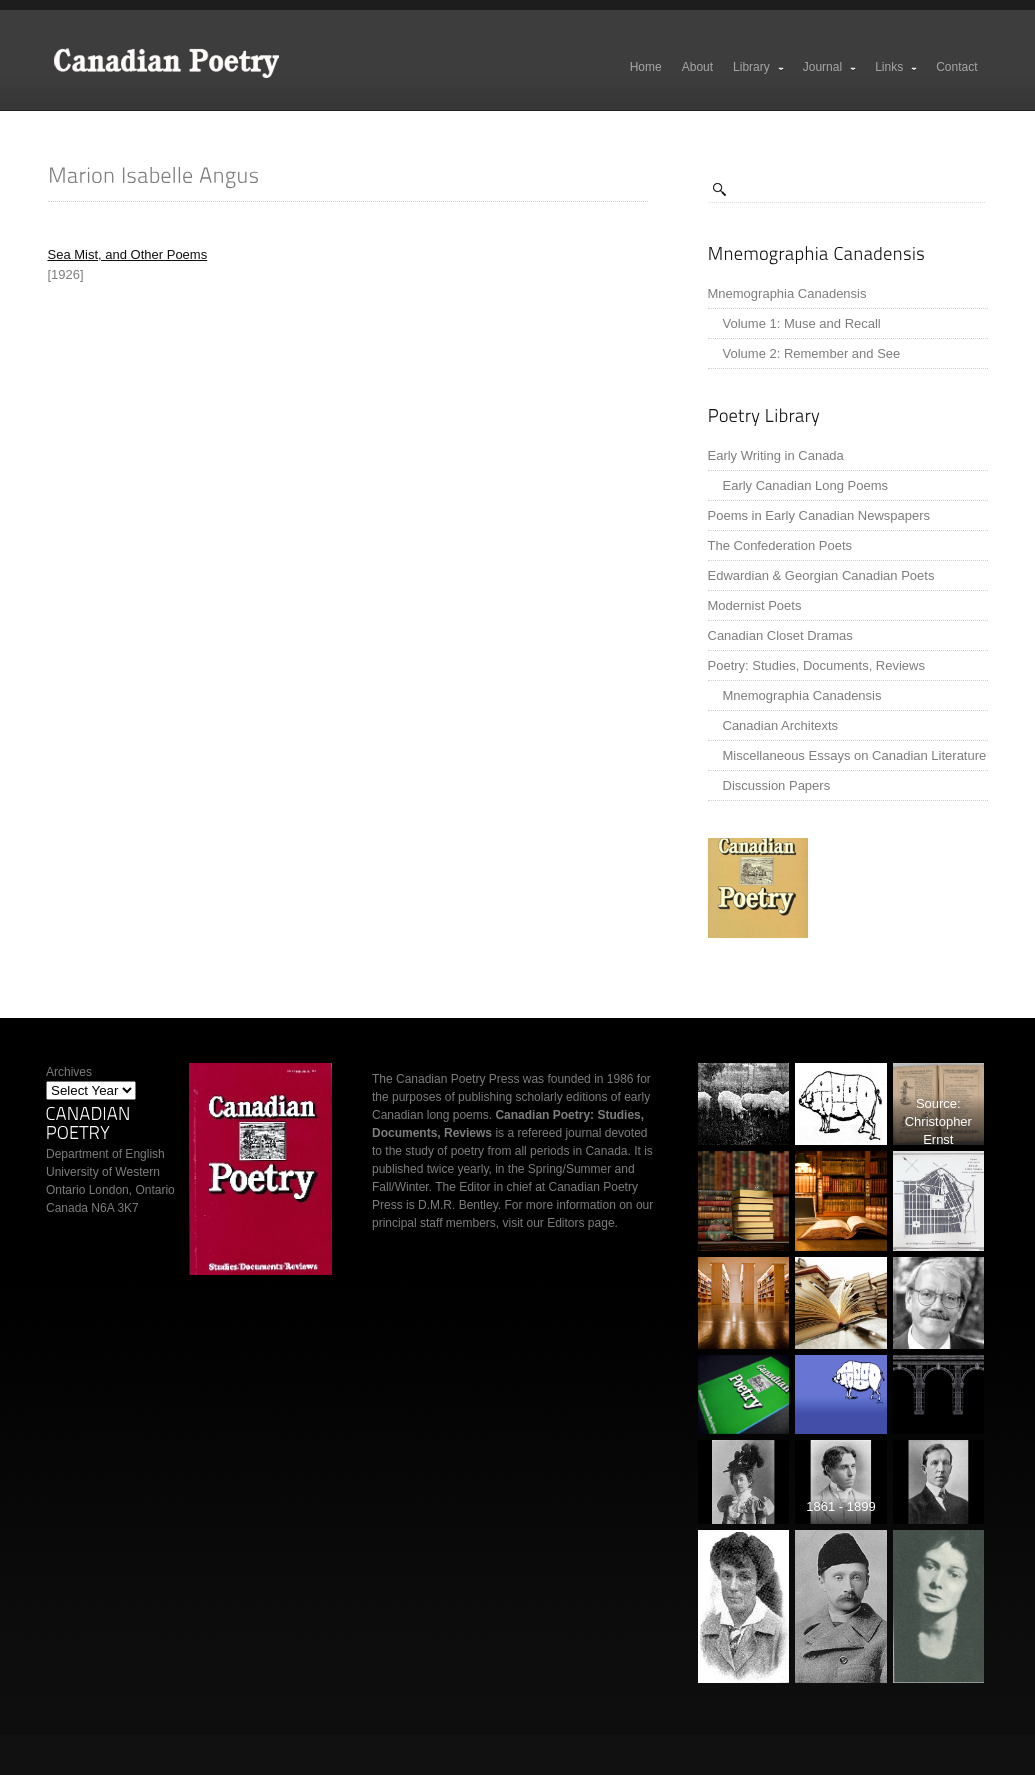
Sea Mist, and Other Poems (128, 254)
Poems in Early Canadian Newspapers (819, 515)
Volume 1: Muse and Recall (802, 323)
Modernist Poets (755, 605)
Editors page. (582, 1223)
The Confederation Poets (780, 545)
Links (897, 67)
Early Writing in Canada (776, 455)
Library (759, 67)
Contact (956, 67)
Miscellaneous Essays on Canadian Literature (855, 755)
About (697, 67)
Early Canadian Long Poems (806, 485)
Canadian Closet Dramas (780, 635)
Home (646, 67)
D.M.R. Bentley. (459, 1205)
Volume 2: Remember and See (812, 353)
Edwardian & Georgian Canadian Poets (821, 575)
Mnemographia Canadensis (787, 293)
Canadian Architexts (781, 725)
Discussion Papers (777, 785)
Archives (69, 1072)
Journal (830, 67)
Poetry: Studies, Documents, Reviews (816, 665)
